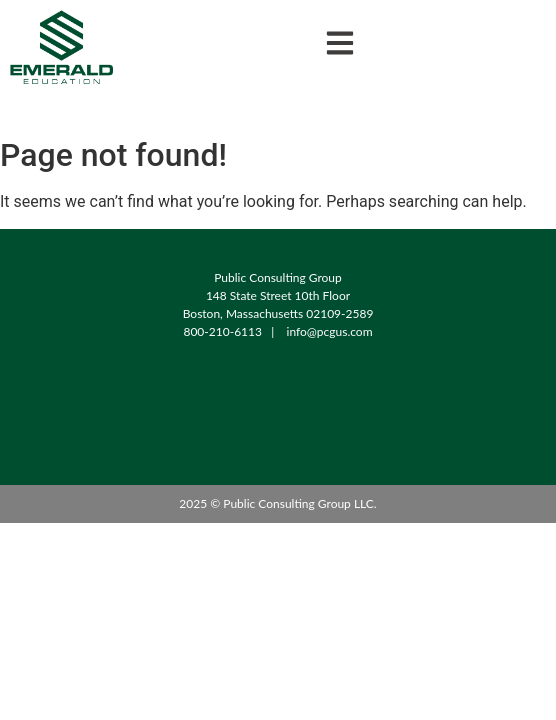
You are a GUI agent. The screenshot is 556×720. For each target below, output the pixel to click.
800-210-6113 (222, 331)
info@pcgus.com (330, 331)
